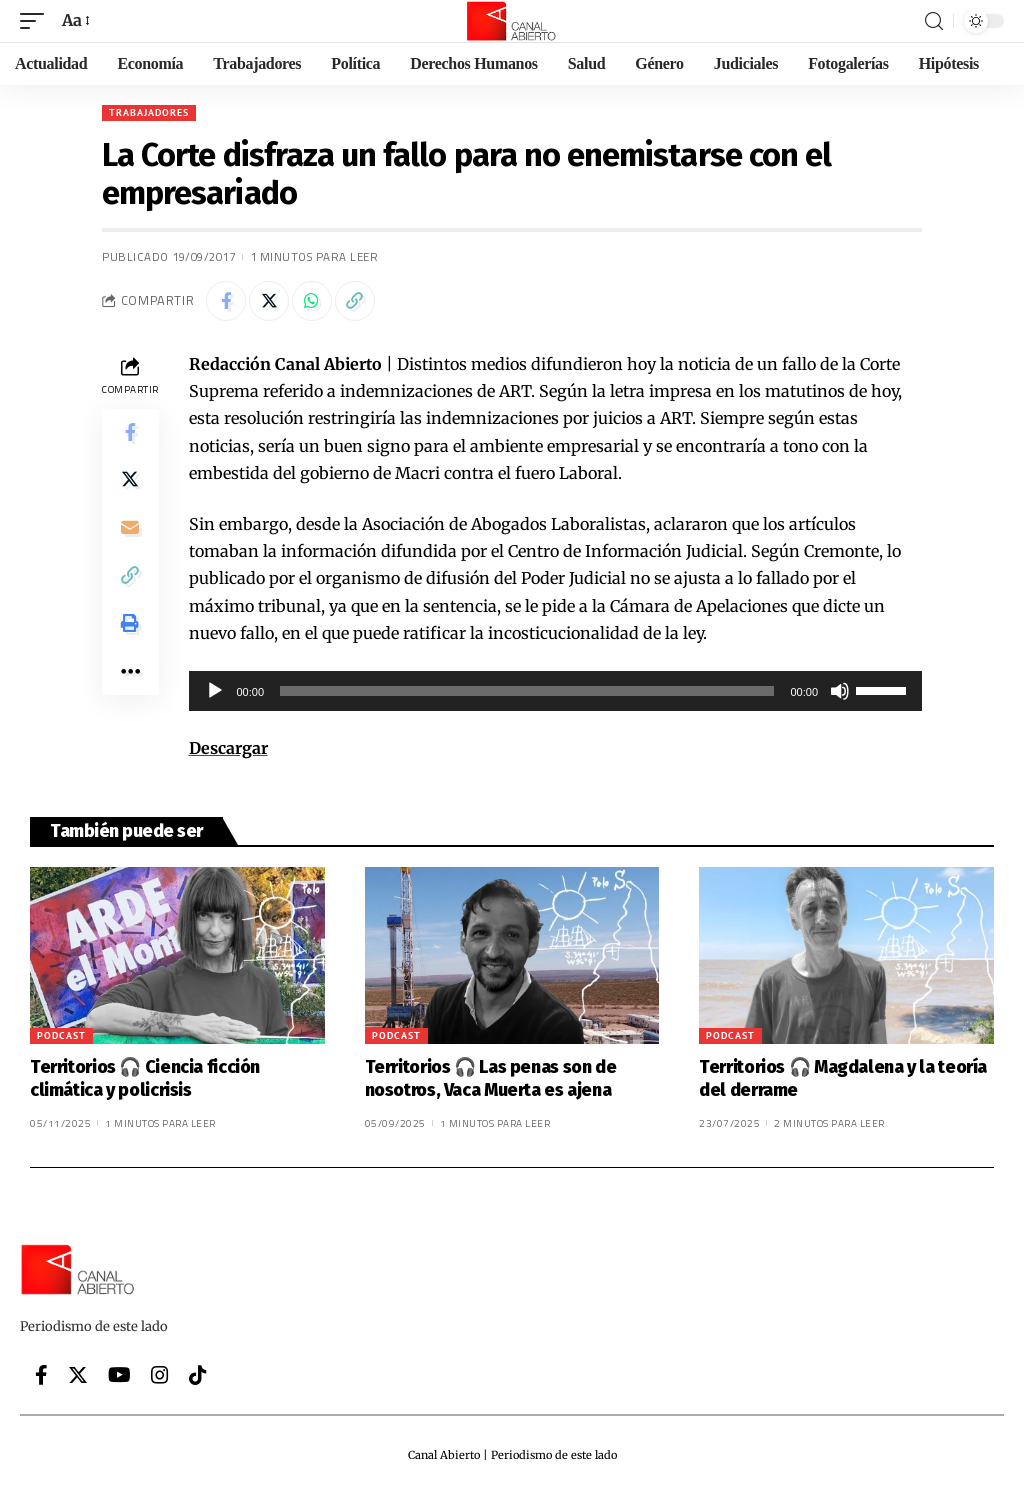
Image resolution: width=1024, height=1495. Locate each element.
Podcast (61, 1035)
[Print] (130, 625)
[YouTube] (119, 1375)
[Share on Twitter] (269, 301)
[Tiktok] (198, 1375)
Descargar (228, 748)
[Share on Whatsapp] (312, 301)
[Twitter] (78, 1375)
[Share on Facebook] (226, 301)
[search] (934, 21)
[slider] (527, 691)
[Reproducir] (215, 691)
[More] (130, 673)
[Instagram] (160, 1375)
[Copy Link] (355, 301)
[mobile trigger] (37, 20)
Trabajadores (149, 112)
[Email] (130, 529)
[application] (556, 691)
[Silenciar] (840, 691)
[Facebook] (41, 1375)
